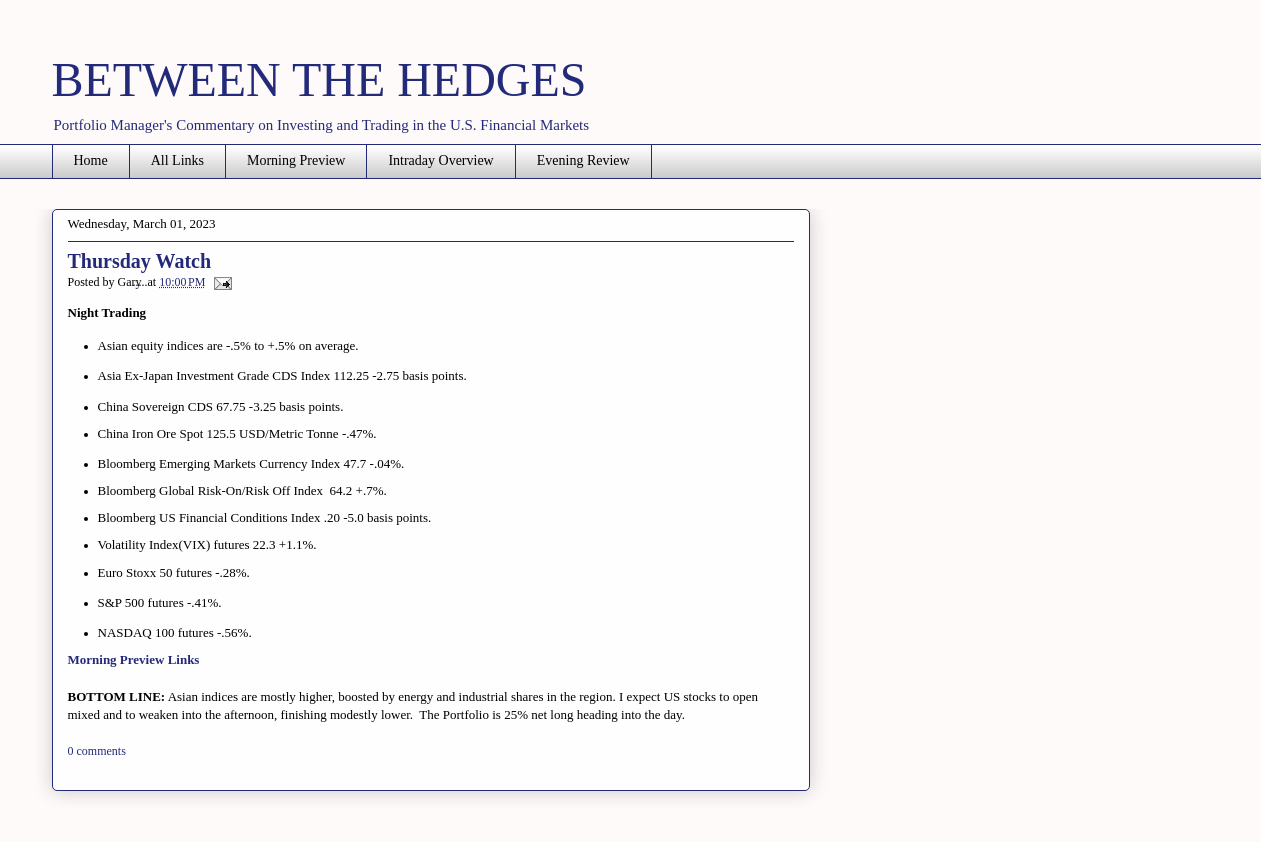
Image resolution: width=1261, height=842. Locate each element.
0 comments (97, 751)
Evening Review (583, 160)
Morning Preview (296, 160)
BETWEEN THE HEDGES (319, 79)
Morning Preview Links (134, 659)
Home (91, 160)
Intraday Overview (440, 160)
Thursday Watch (140, 261)
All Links (177, 160)
